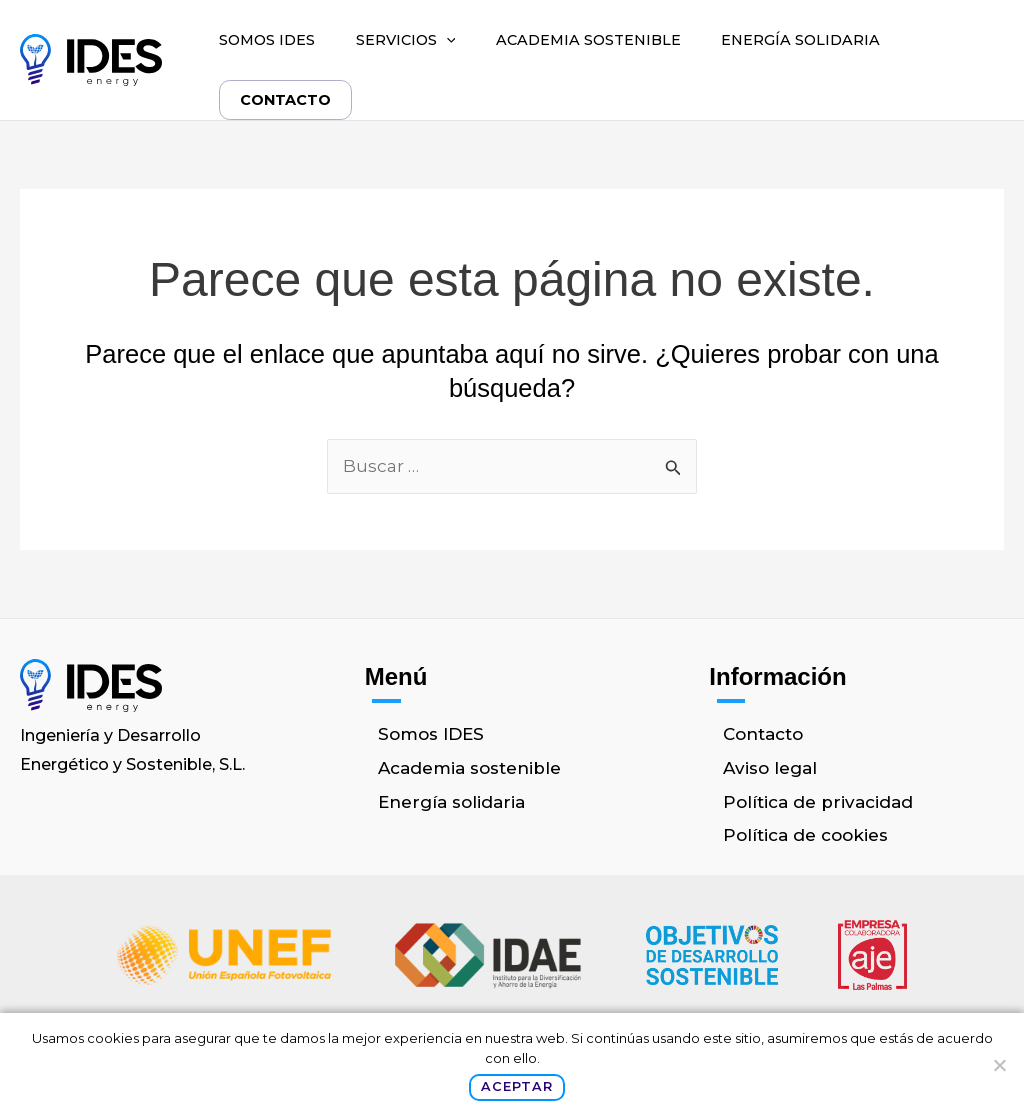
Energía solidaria (800, 40)
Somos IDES (267, 40)
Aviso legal (770, 768)
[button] (446, 40)
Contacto (286, 100)
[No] (999, 1065)
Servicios (406, 40)
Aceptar (516, 1086)
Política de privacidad (818, 802)
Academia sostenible (588, 40)
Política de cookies (805, 835)
